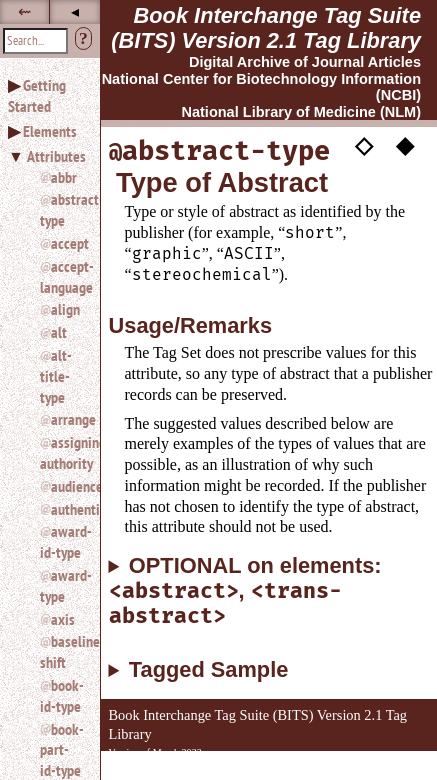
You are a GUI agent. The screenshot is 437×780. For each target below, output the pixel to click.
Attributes (56, 156)
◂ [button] (75, 11)
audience (67, 486)
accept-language (62, 276)
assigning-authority (62, 452)
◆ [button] (405, 145)
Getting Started (37, 95)
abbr (64, 177)
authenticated (67, 509)
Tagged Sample (208, 670)
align (65, 309)
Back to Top (382, 769)
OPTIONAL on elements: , (245, 591)
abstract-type (62, 209)
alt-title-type (56, 376)
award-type (62, 585)
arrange (67, 419)
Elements (50, 131)
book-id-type (62, 695)
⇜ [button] (24, 11)
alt (59, 332)
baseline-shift (62, 651)
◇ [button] (364, 145)
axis (63, 619)
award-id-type (62, 541)
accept (67, 243)
